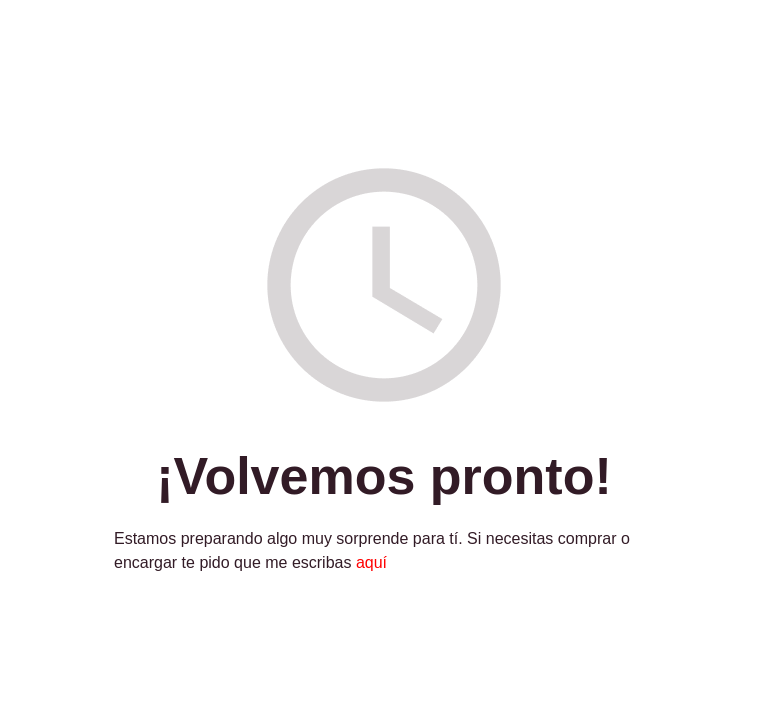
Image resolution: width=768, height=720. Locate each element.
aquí (371, 562)
